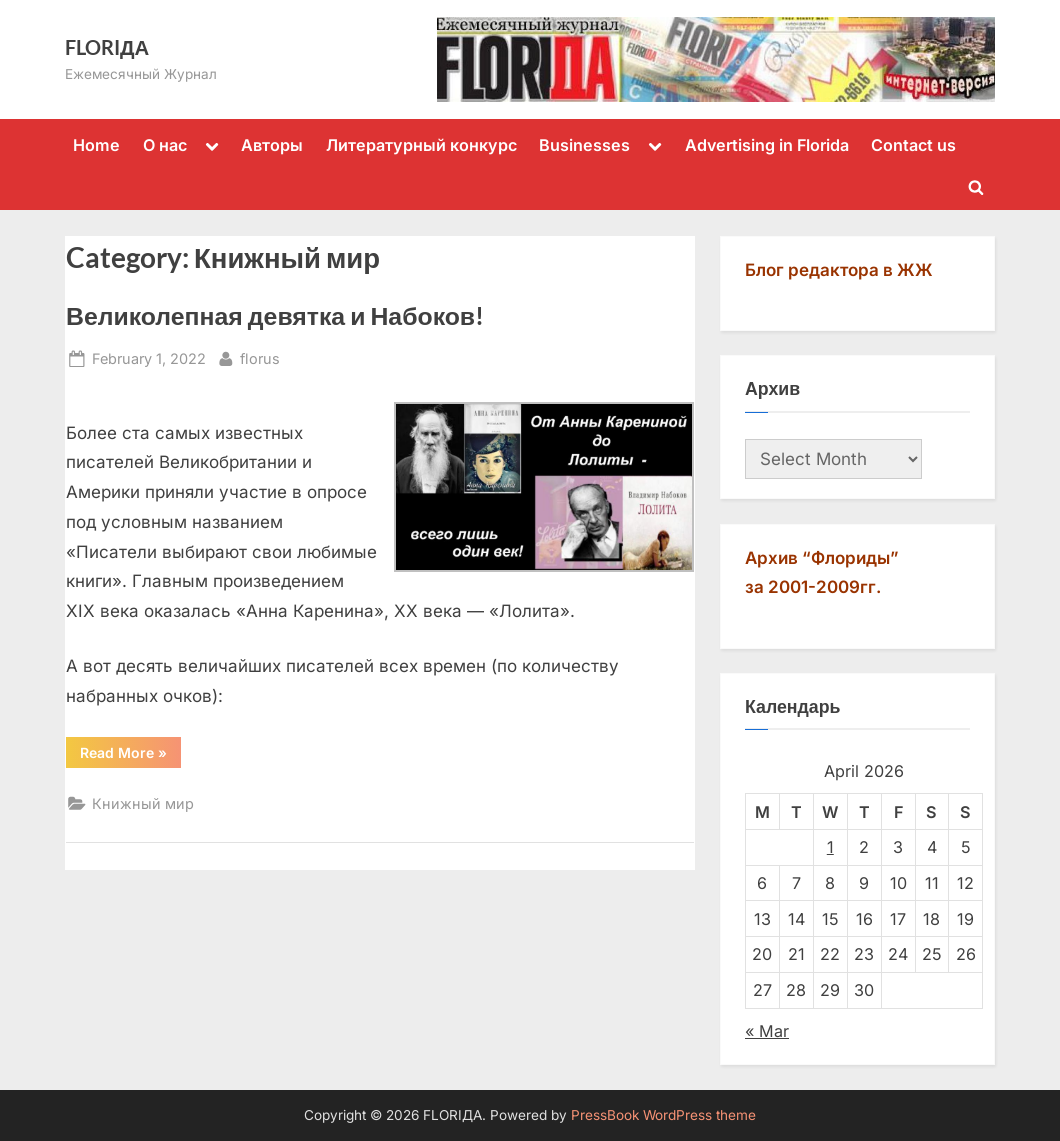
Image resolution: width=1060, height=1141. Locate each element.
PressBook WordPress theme (663, 1115)
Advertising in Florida (767, 145)
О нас (165, 145)
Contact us (913, 145)
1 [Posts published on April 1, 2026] (830, 847)
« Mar (767, 1031)
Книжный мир (143, 803)
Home (96, 145)
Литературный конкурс (421, 145)
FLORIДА (107, 47)
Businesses (584, 145)
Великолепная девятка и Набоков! (275, 315)
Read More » (130, 756)
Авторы (272, 145)
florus (260, 356)
